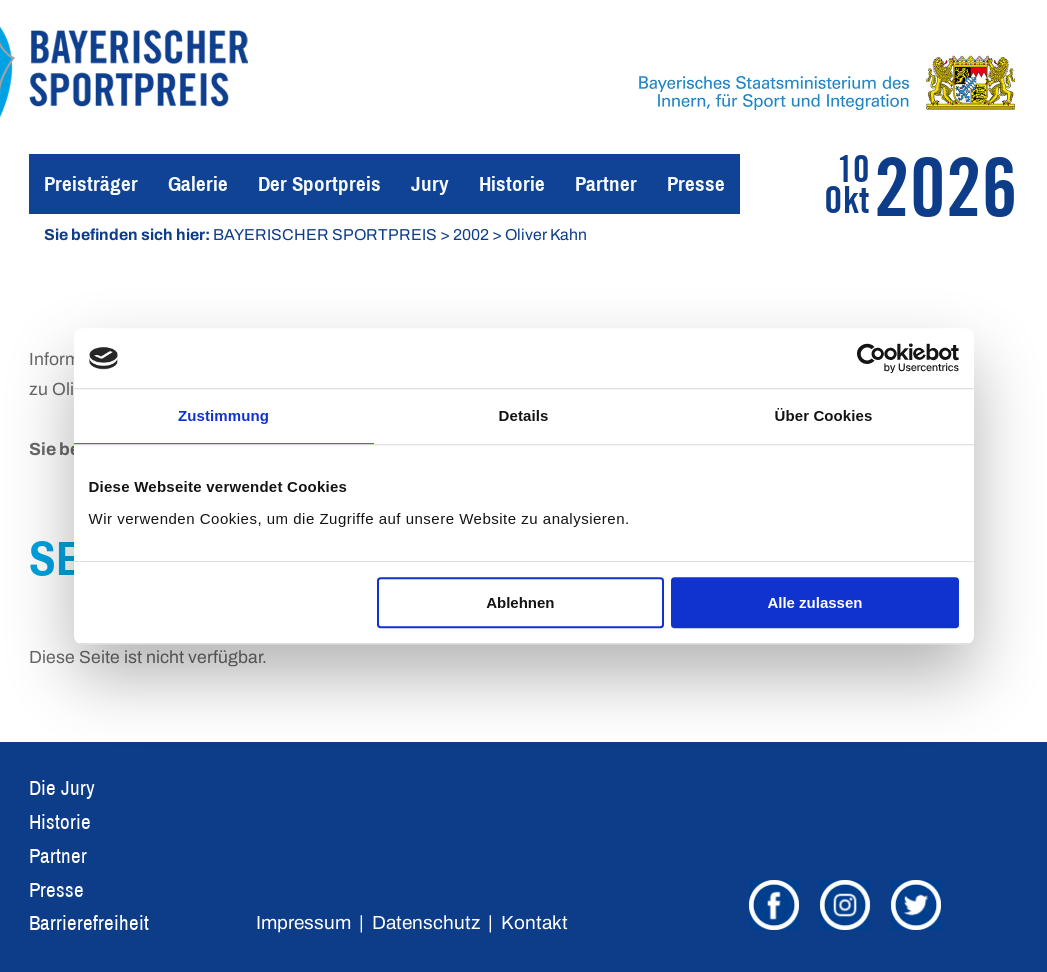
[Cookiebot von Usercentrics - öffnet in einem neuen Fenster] (871, 358)
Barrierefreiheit (89, 922)
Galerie (198, 183)
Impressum (303, 922)
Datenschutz (426, 922)
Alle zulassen (814, 602)
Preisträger (91, 183)
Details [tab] (524, 415)
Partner (606, 183)
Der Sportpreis (319, 183)
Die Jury (62, 787)
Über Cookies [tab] (824, 415)
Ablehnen (520, 602)
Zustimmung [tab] (223, 415)
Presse (696, 183)
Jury (430, 183)
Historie (512, 183)
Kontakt (534, 922)
